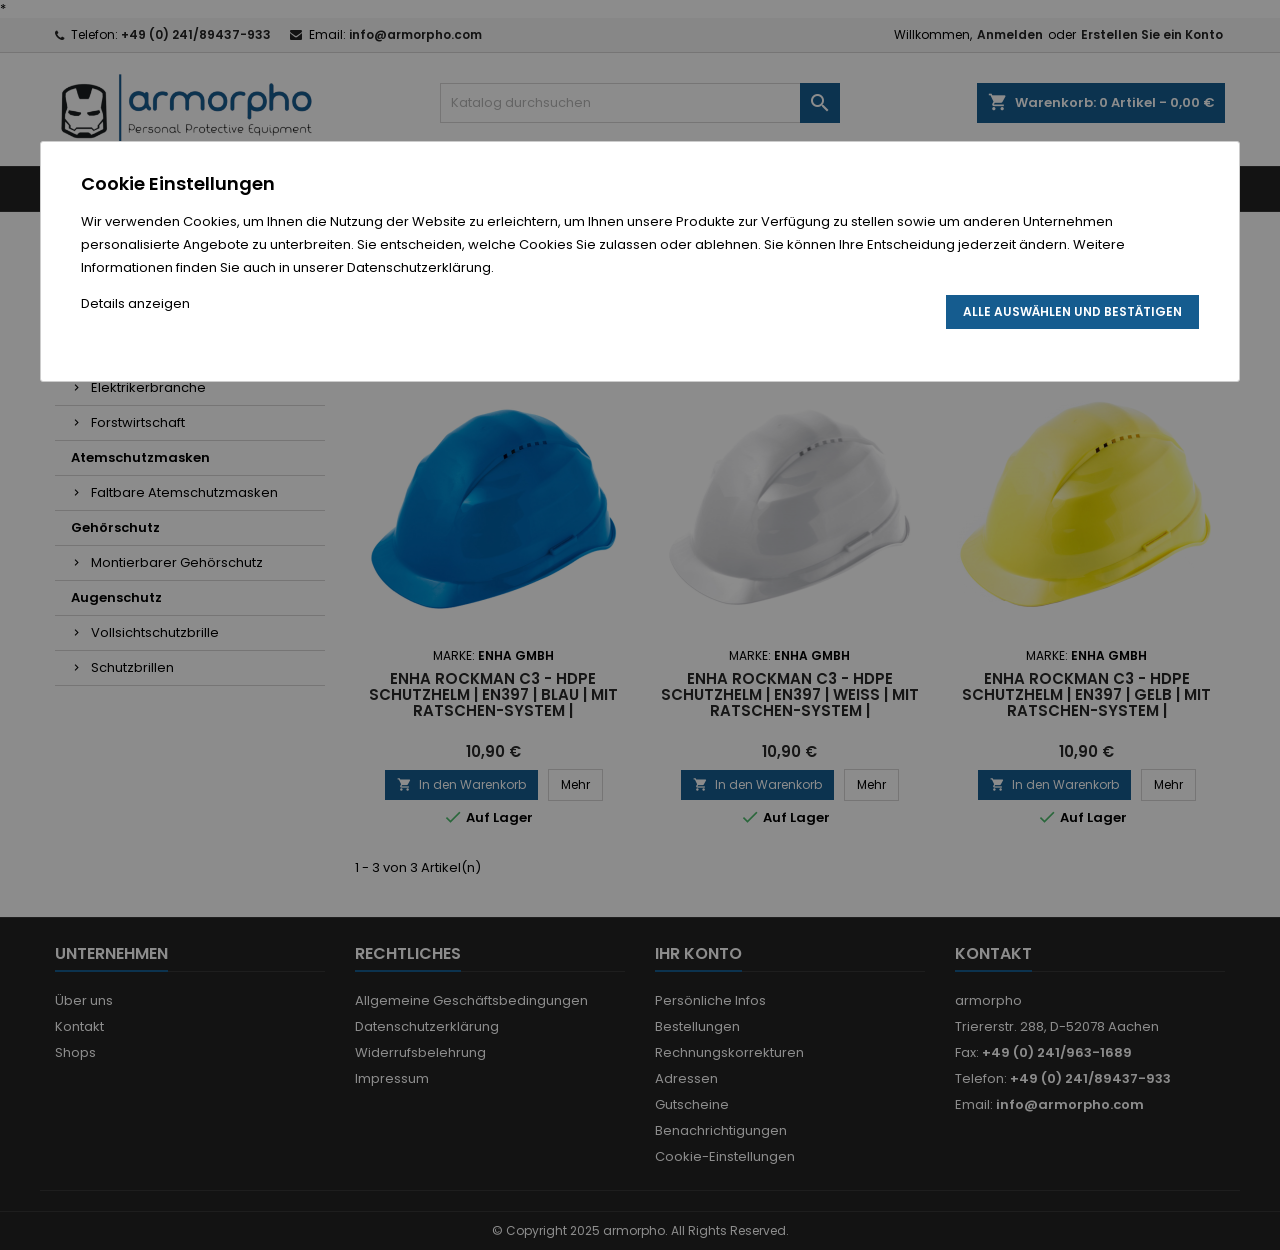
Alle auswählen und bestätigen (1072, 311)
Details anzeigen (135, 303)
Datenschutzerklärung (419, 267)
